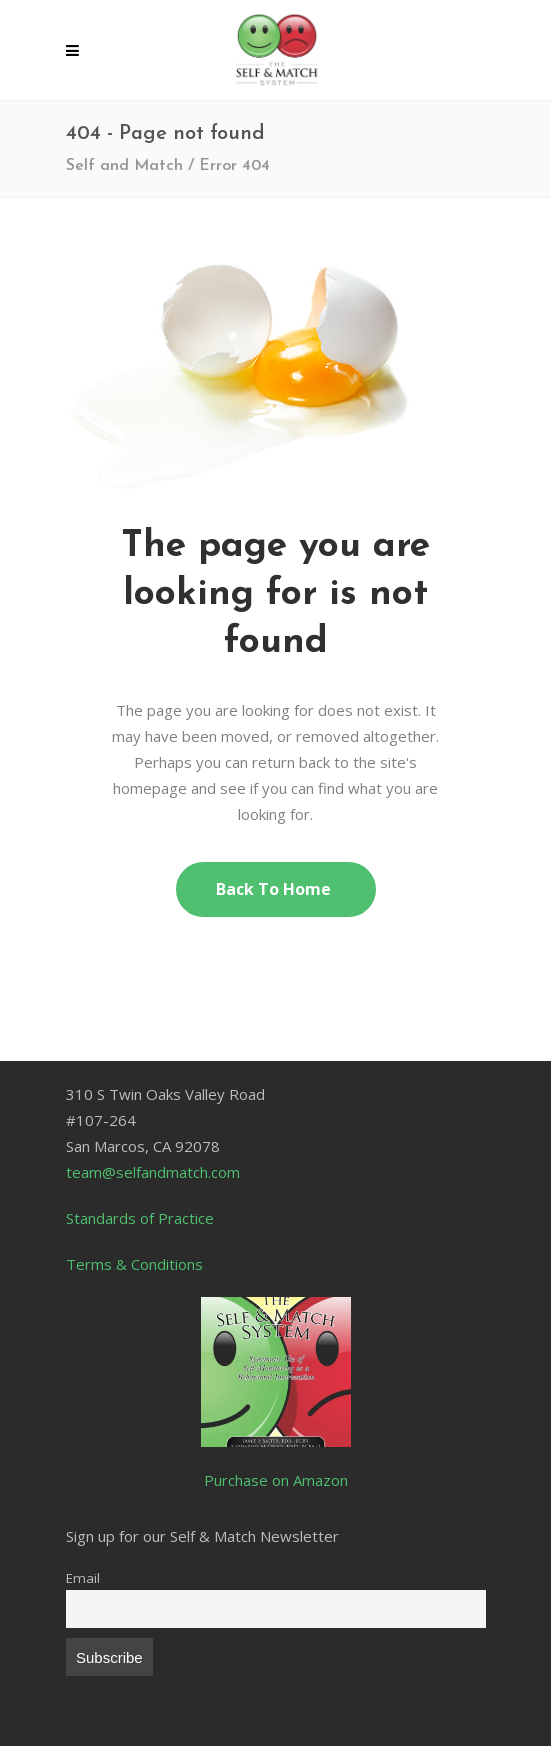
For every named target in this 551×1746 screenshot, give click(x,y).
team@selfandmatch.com (153, 1172)
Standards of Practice (140, 1218)
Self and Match (124, 166)
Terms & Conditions (134, 1264)
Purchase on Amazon (276, 1480)
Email (83, 1578)
